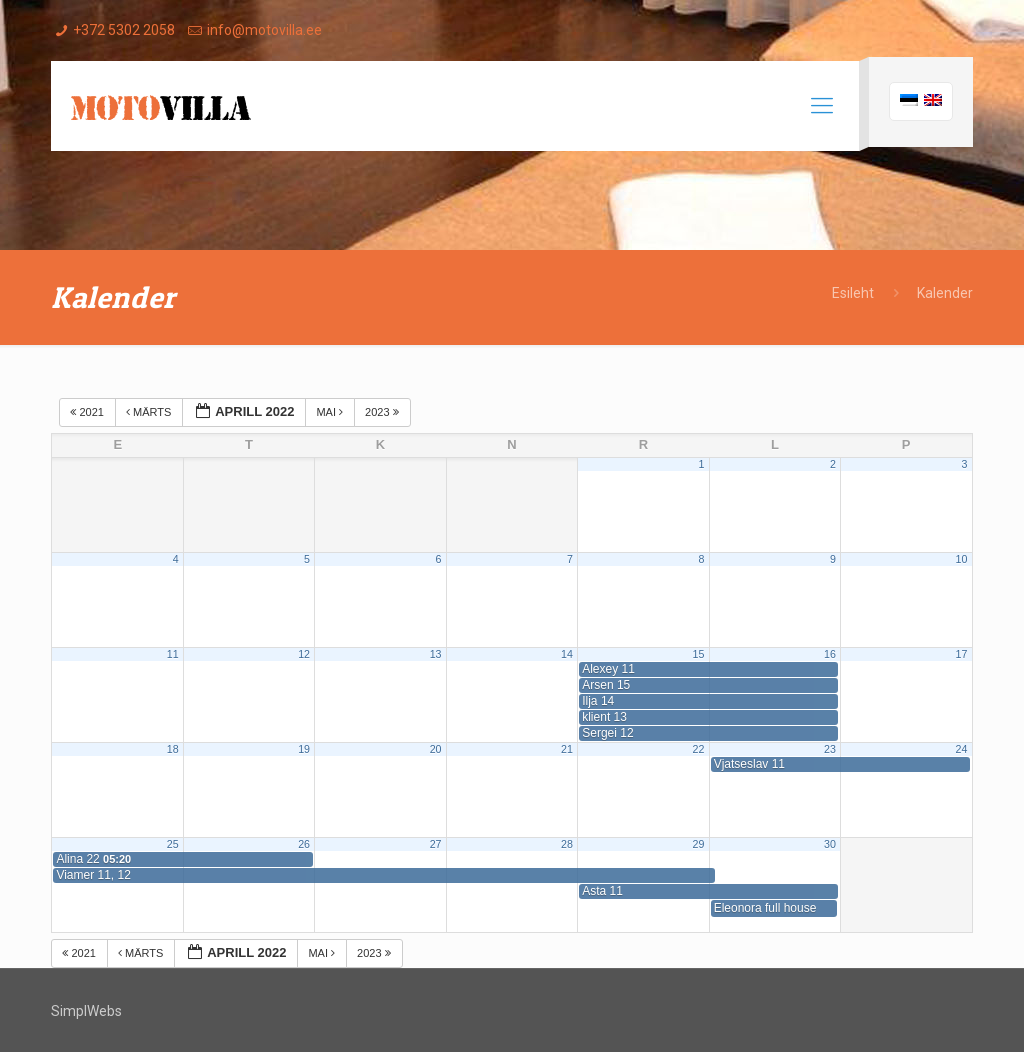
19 (304, 749)
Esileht (853, 293)
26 (304, 844)
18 (173, 749)
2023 (383, 412)
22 (699, 749)
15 (699, 654)
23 (830, 749)
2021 (88, 412)
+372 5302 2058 (124, 30)
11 (173, 654)
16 (830, 654)
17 (961, 654)
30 (830, 844)
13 (436, 654)
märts (150, 412)
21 (567, 749)
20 (436, 749)
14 (567, 654)
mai (331, 412)
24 (961, 749)
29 (699, 844)
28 (567, 844)
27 (436, 844)
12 (304, 654)
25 (173, 844)
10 (961, 559)
